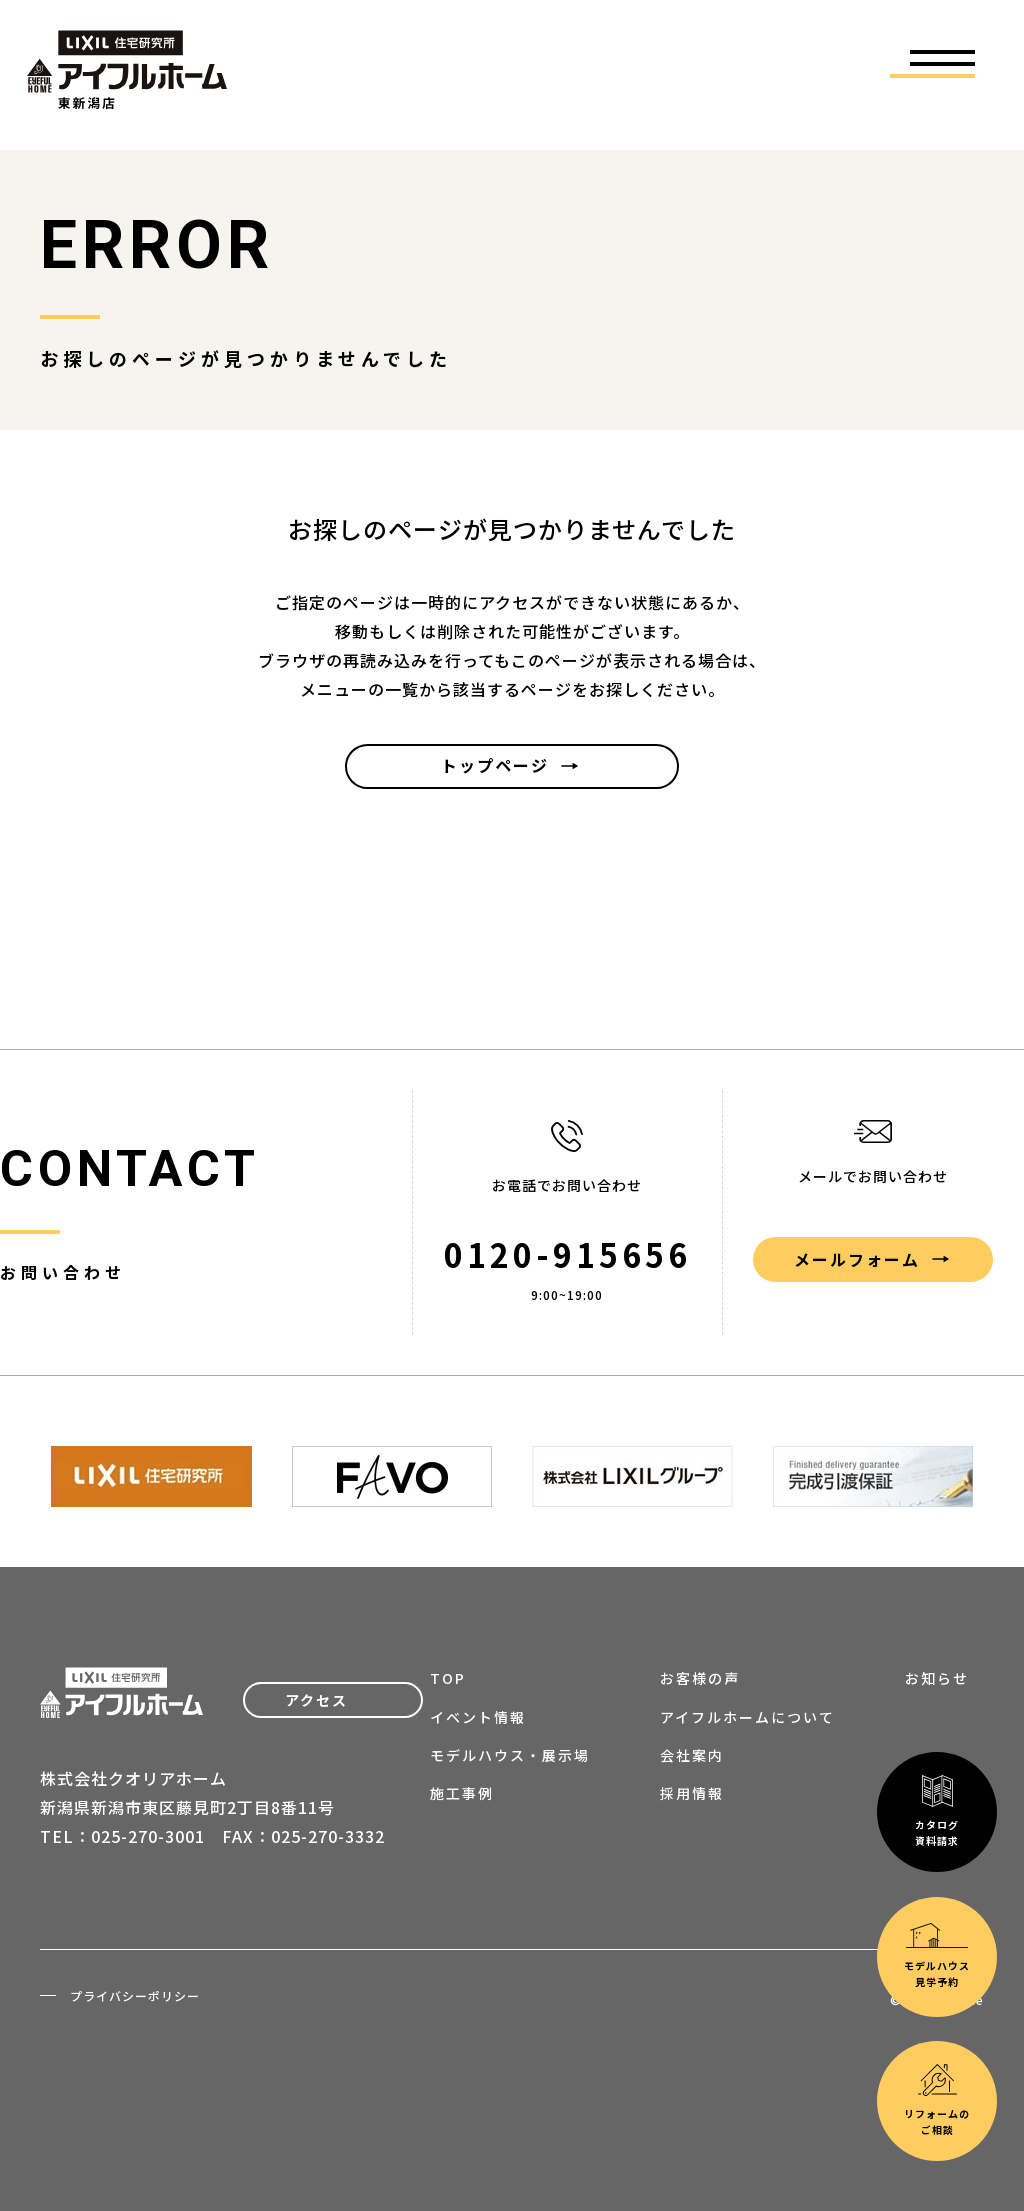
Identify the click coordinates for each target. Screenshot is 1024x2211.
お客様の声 (700, 1678)
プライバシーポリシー (135, 1995)
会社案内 (692, 1755)
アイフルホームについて (747, 1717)
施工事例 (462, 1793)
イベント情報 (478, 1717)
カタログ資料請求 (937, 1591)
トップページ (495, 765)
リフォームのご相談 (937, 1880)
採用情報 (692, 1793)
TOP (448, 1678)
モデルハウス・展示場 (510, 1755)
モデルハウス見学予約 (937, 1736)
